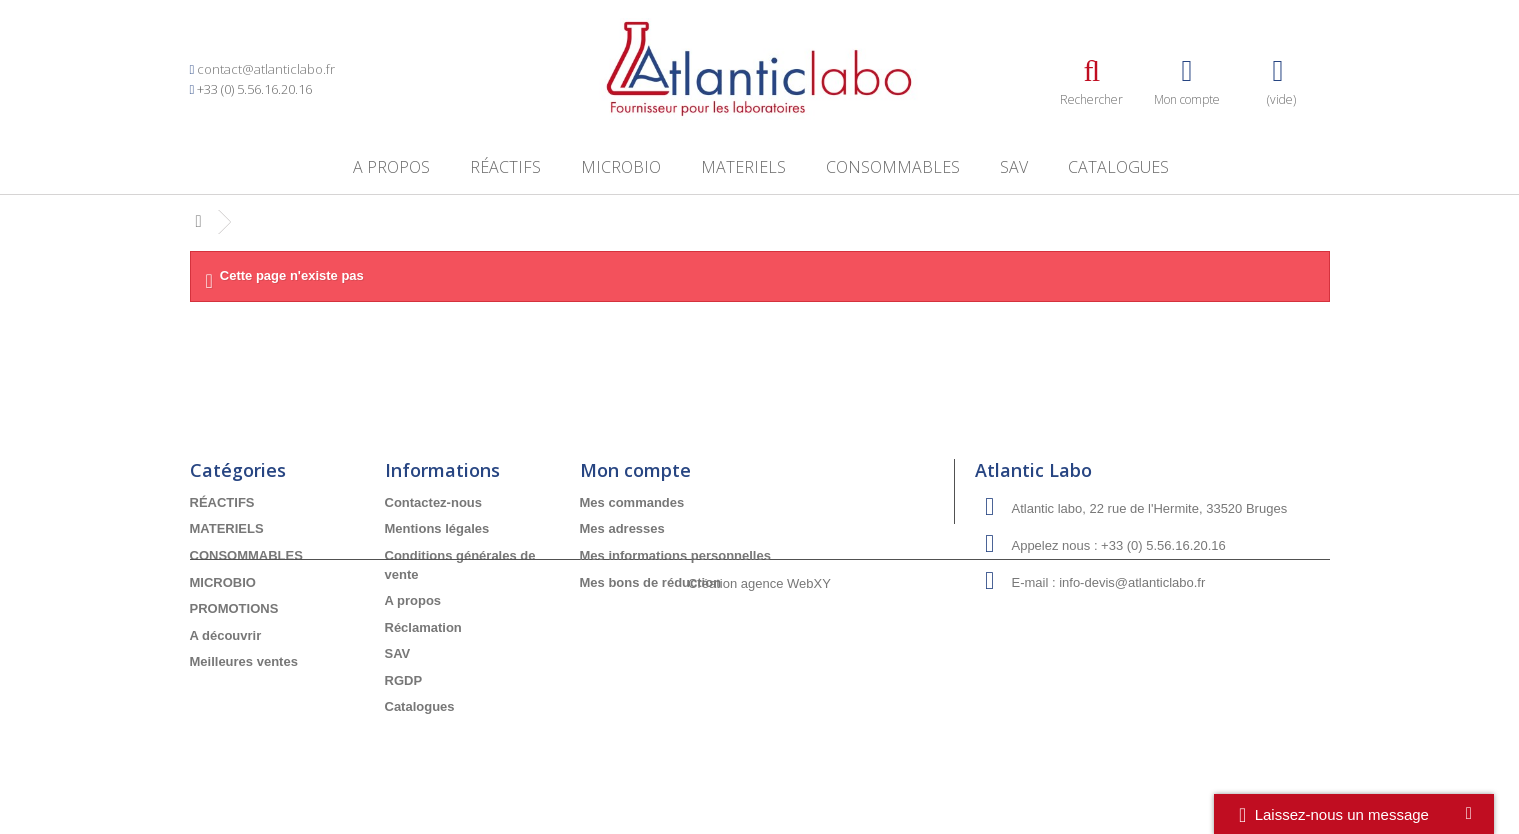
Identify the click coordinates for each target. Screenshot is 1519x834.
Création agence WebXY (759, 778)
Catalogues (1118, 167)
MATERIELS (743, 167)
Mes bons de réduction (651, 582)
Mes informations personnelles (675, 555)
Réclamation (423, 627)
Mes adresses (622, 528)
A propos (391, 167)
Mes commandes (632, 502)
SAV (1014, 167)
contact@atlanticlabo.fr (266, 69)
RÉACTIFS (505, 167)
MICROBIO (621, 167)
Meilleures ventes (244, 661)
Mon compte (635, 470)
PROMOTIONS (234, 608)
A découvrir (226, 635)
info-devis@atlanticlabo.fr (1132, 582)
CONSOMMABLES (893, 167)
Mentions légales (437, 528)
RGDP (404, 680)
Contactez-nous (434, 502)
